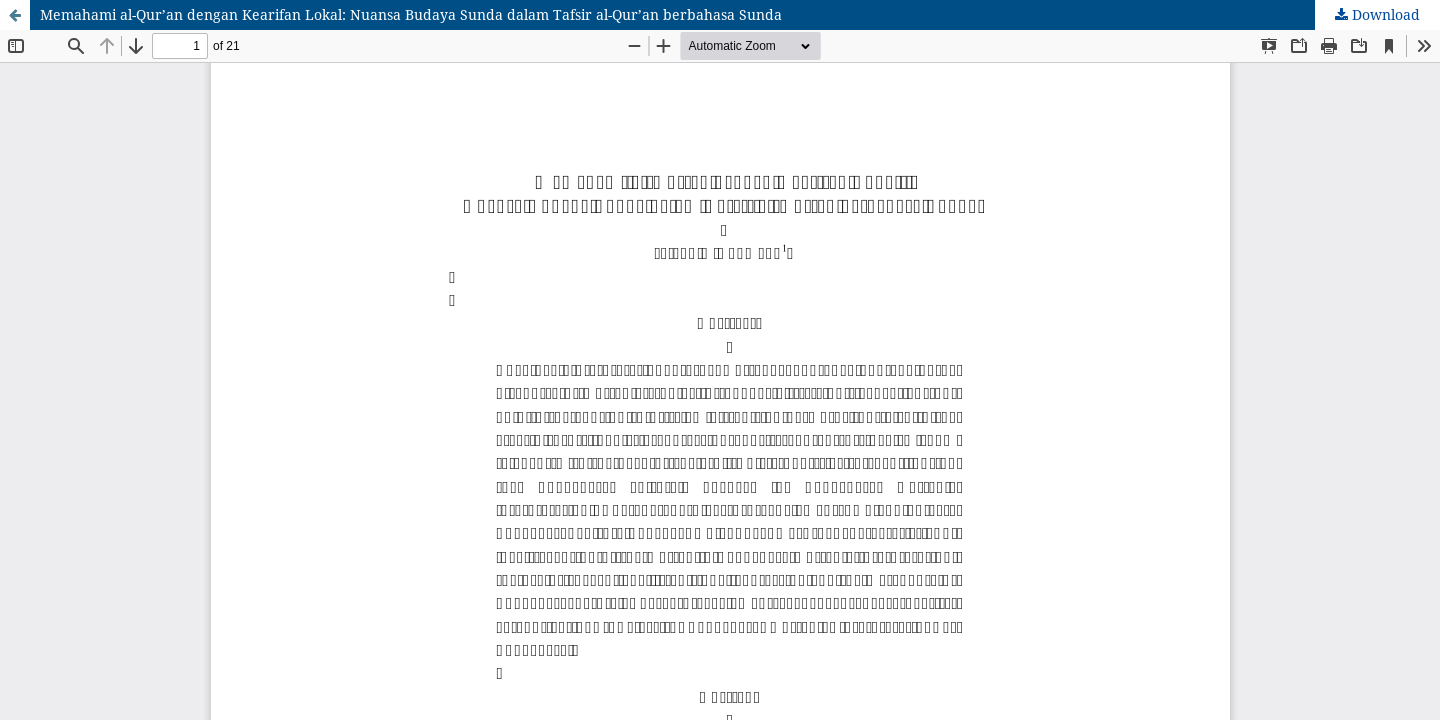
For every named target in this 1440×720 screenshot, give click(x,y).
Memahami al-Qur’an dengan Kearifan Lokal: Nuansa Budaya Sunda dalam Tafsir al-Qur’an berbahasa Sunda (411, 14)
